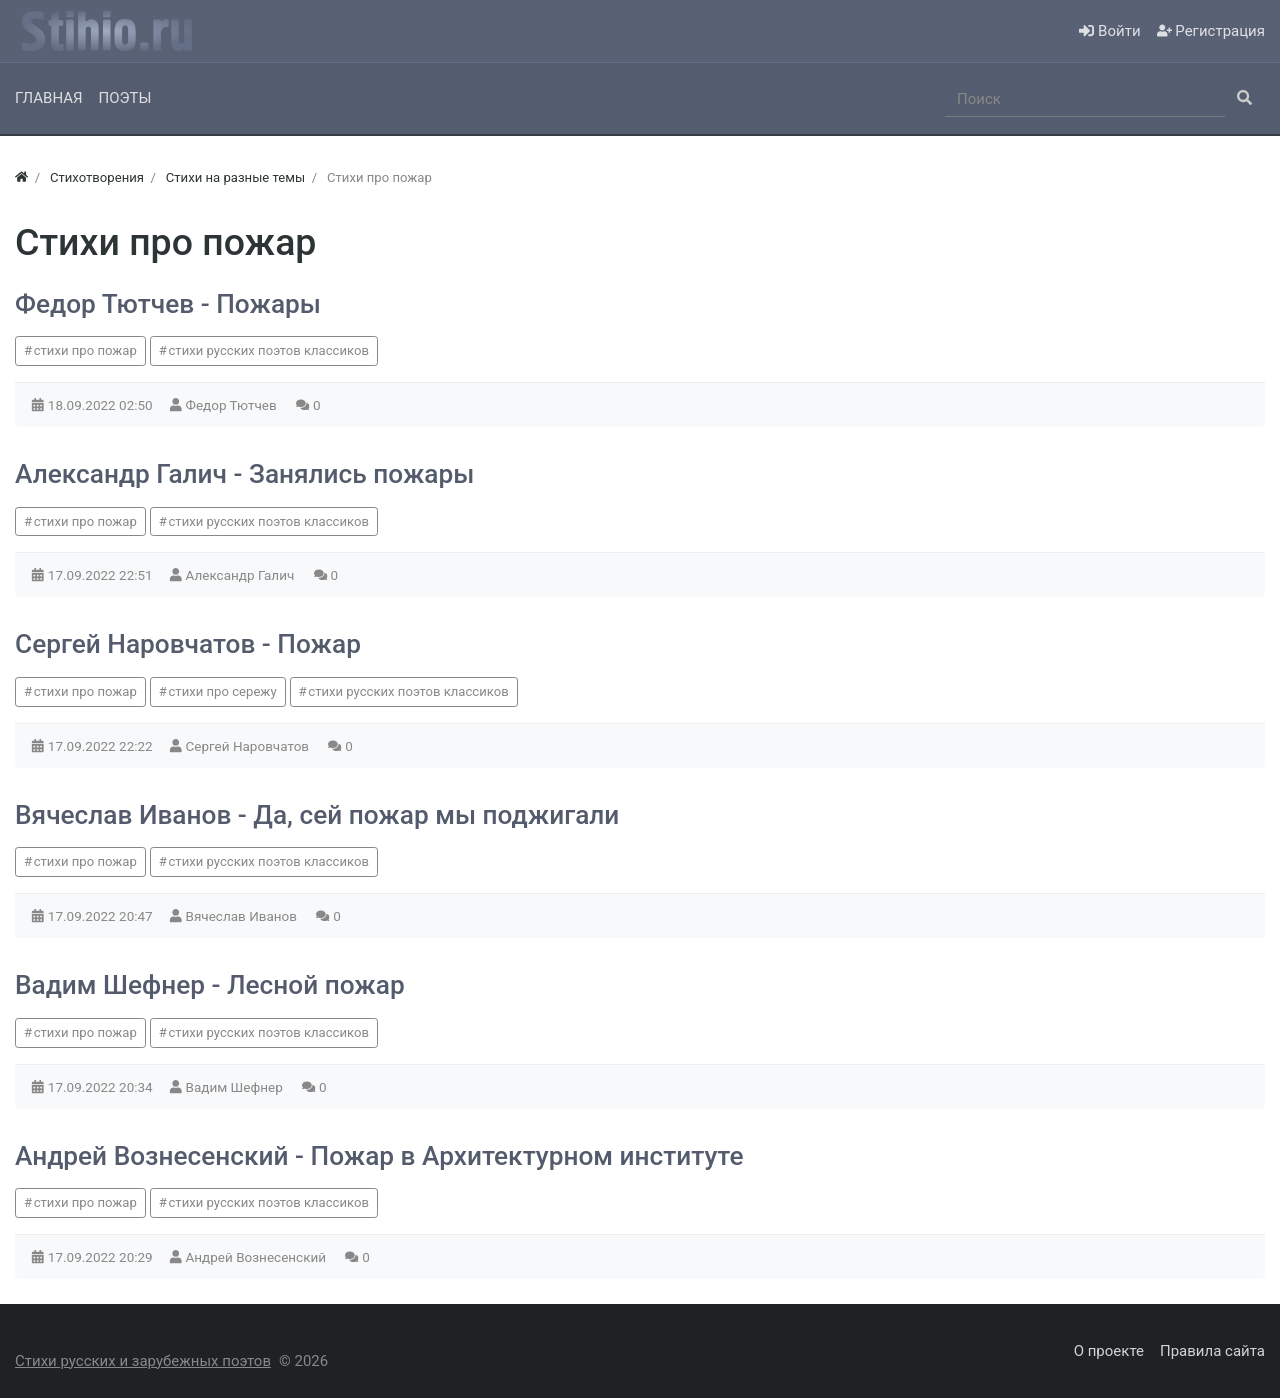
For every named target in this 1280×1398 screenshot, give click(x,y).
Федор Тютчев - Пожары (168, 304)
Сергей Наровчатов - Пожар (188, 644)
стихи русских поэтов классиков (269, 350)
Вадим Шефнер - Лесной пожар (210, 985)
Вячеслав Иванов (243, 916)
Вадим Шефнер (236, 1087)
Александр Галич (242, 575)
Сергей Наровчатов (249, 746)
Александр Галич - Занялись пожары (244, 474)
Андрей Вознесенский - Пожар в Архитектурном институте (379, 1156)
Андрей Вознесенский (258, 1257)
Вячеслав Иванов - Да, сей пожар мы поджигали (317, 815)
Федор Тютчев (233, 405)
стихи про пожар (85, 350)
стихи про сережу (223, 691)
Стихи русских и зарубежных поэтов (143, 1361)
